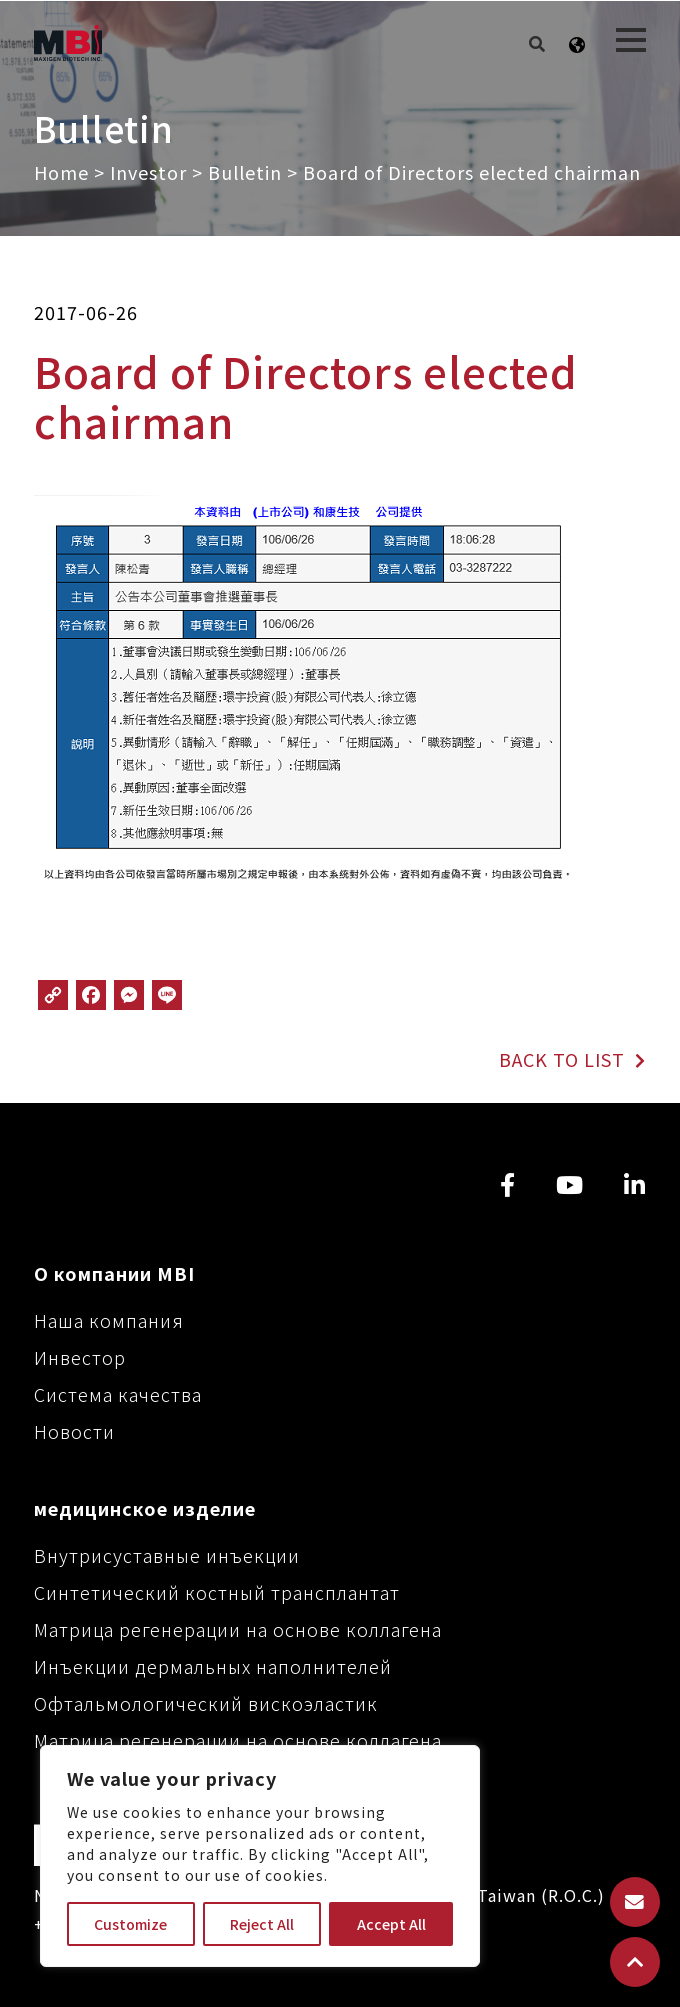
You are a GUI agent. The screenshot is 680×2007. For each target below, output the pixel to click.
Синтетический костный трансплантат (217, 1592)
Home (61, 172)
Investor (148, 172)
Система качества (118, 1394)
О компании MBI (114, 1273)
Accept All (391, 1924)
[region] (260, 1856)
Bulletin (245, 172)
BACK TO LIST (572, 1059)
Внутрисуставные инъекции (167, 1555)
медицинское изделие (145, 1508)
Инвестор (80, 1357)
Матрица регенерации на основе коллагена (238, 1629)
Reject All (262, 1924)
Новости (74, 1431)
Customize (130, 1924)
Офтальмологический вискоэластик (206, 1703)
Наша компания (109, 1320)
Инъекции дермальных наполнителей (213, 1666)
